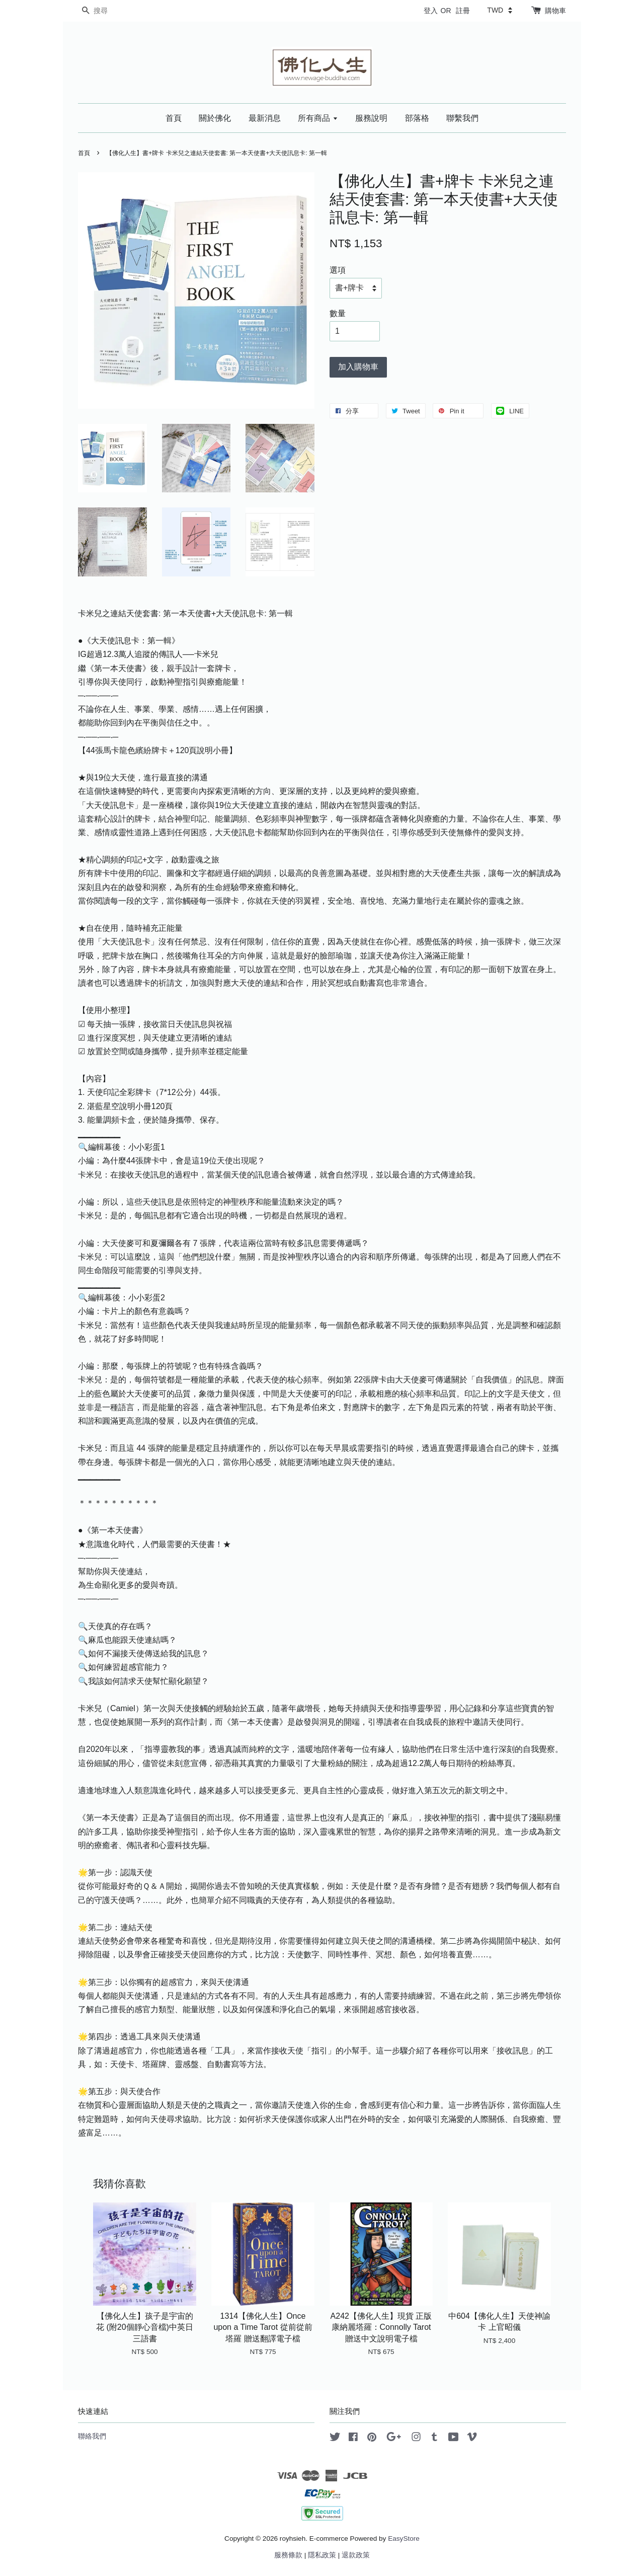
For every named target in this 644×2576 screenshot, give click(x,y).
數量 (338, 313)
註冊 (463, 11)
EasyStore (404, 2538)
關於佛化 (215, 118)
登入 (431, 11)
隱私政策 (322, 2555)
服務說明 (371, 118)
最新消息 (265, 118)
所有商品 (318, 118)
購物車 (555, 11)
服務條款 (288, 2555)
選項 (338, 270)
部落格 (417, 118)
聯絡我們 (92, 2436)
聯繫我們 (462, 118)
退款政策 (356, 2555)
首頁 (174, 118)
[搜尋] (108, 11)
